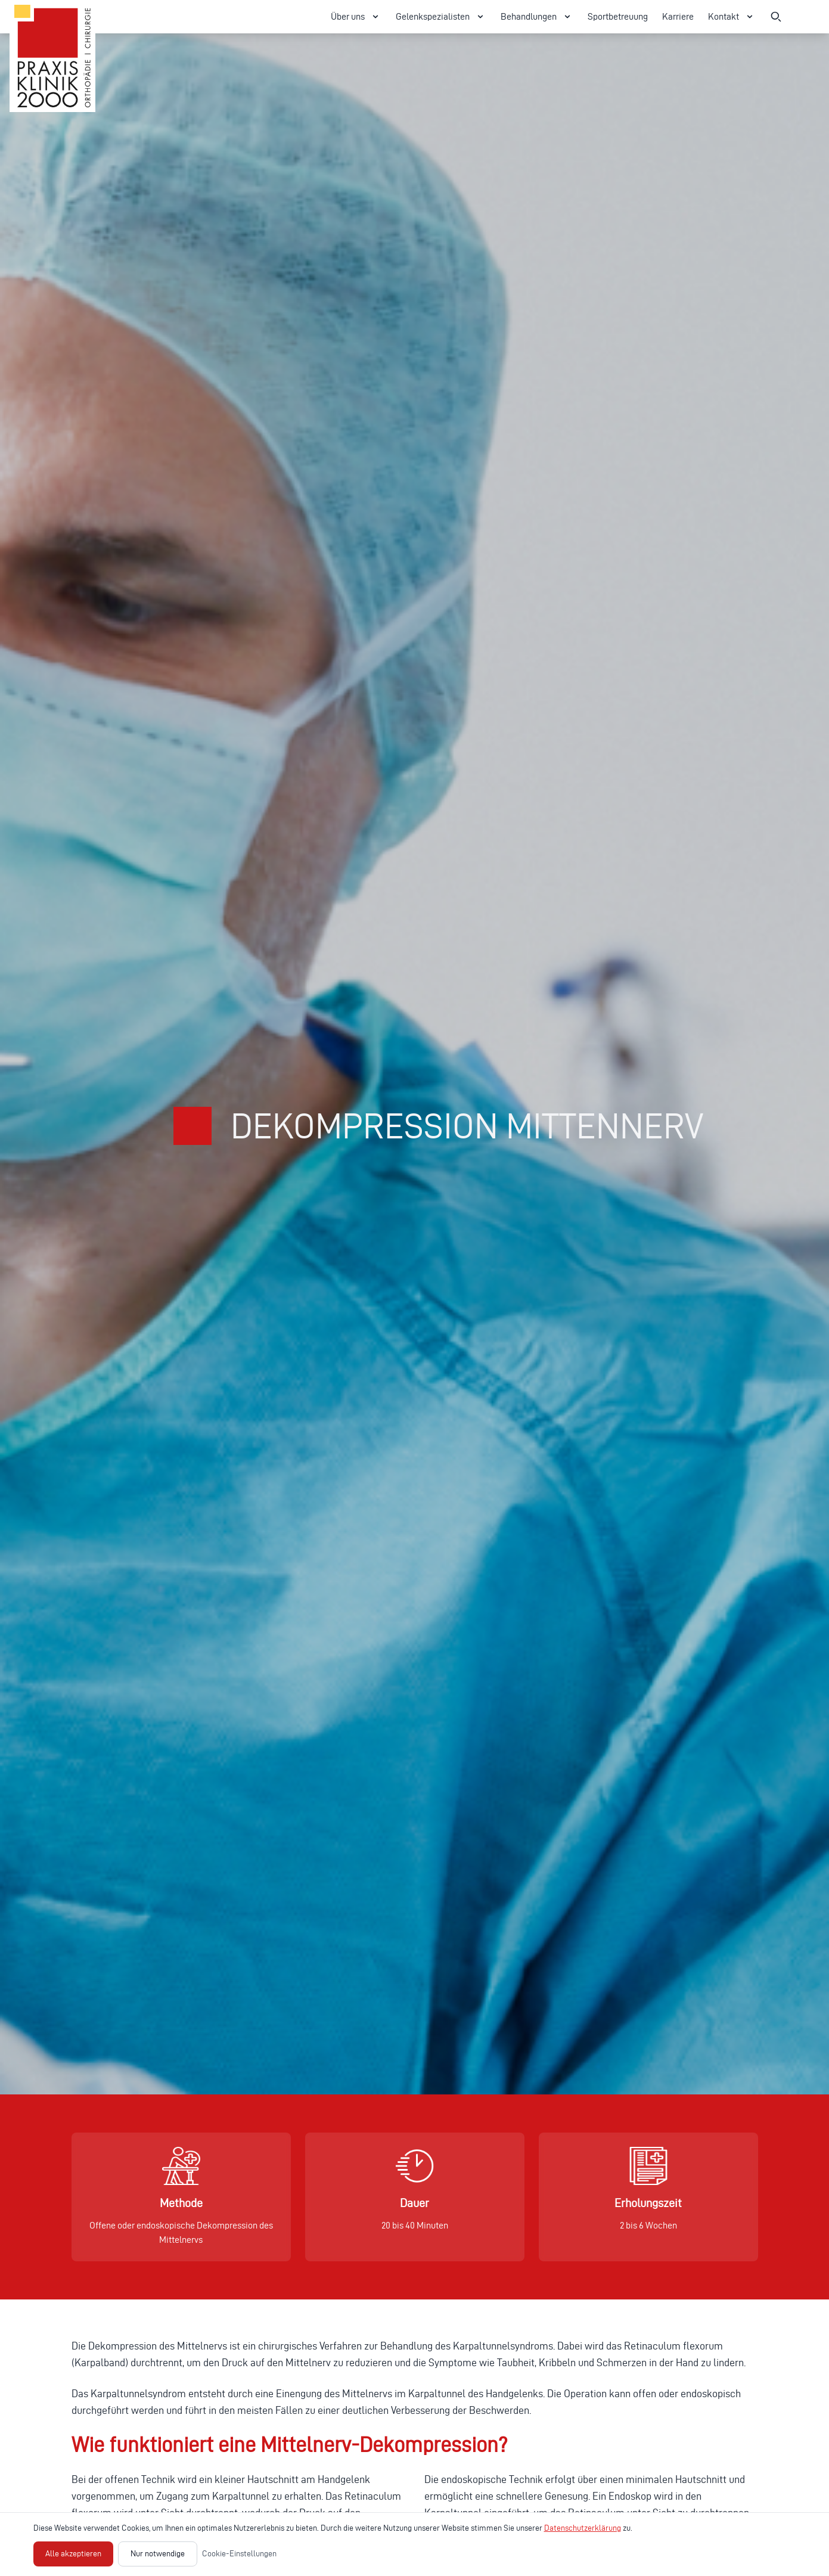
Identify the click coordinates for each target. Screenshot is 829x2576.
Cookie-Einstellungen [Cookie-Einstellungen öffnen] (239, 2553)
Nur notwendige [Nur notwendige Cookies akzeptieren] (158, 2553)
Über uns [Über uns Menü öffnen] (356, 17)
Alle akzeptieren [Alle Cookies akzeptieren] (73, 2553)
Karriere (678, 16)
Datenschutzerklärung (582, 2528)
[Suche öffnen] (776, 16)
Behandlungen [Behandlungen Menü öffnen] (537, 17)
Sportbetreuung (618, 16)
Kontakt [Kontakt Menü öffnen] (732, 17)
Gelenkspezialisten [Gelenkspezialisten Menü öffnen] (441, 17)
